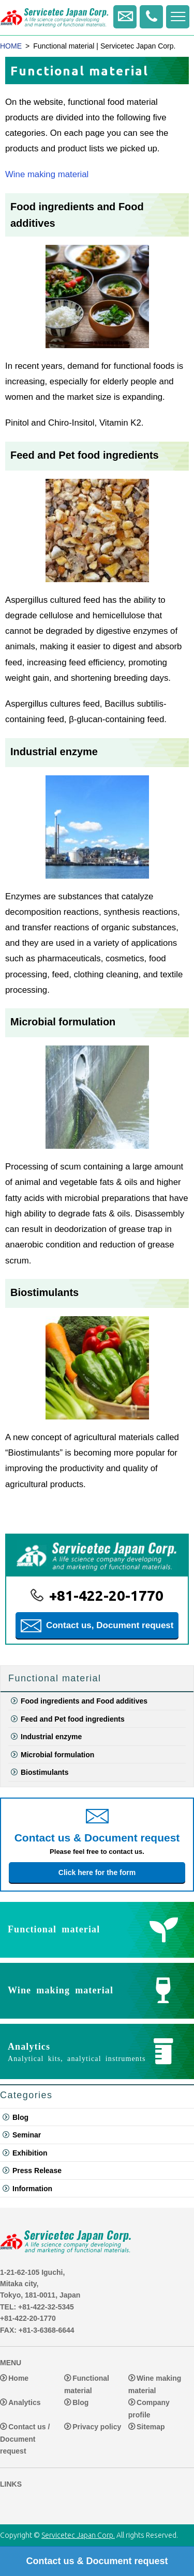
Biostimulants (44, 1292)
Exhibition (30, 2153)
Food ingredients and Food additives (84, 1701)
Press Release (37, 2170)
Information (32, 2188)
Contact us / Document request (25, 2439)
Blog (20, 2117)
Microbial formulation (62, 1021)
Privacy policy (96, 2427)
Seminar (26, 2135)
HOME (11, 46)
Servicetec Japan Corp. (78, 2535)
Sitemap (151, 2427)
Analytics (24, 2403)
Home (18, 2379)
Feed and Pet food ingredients (84, 455)
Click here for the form (97, 1872)
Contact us (125, 16)
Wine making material (46, 174)
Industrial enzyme (54, 751)
